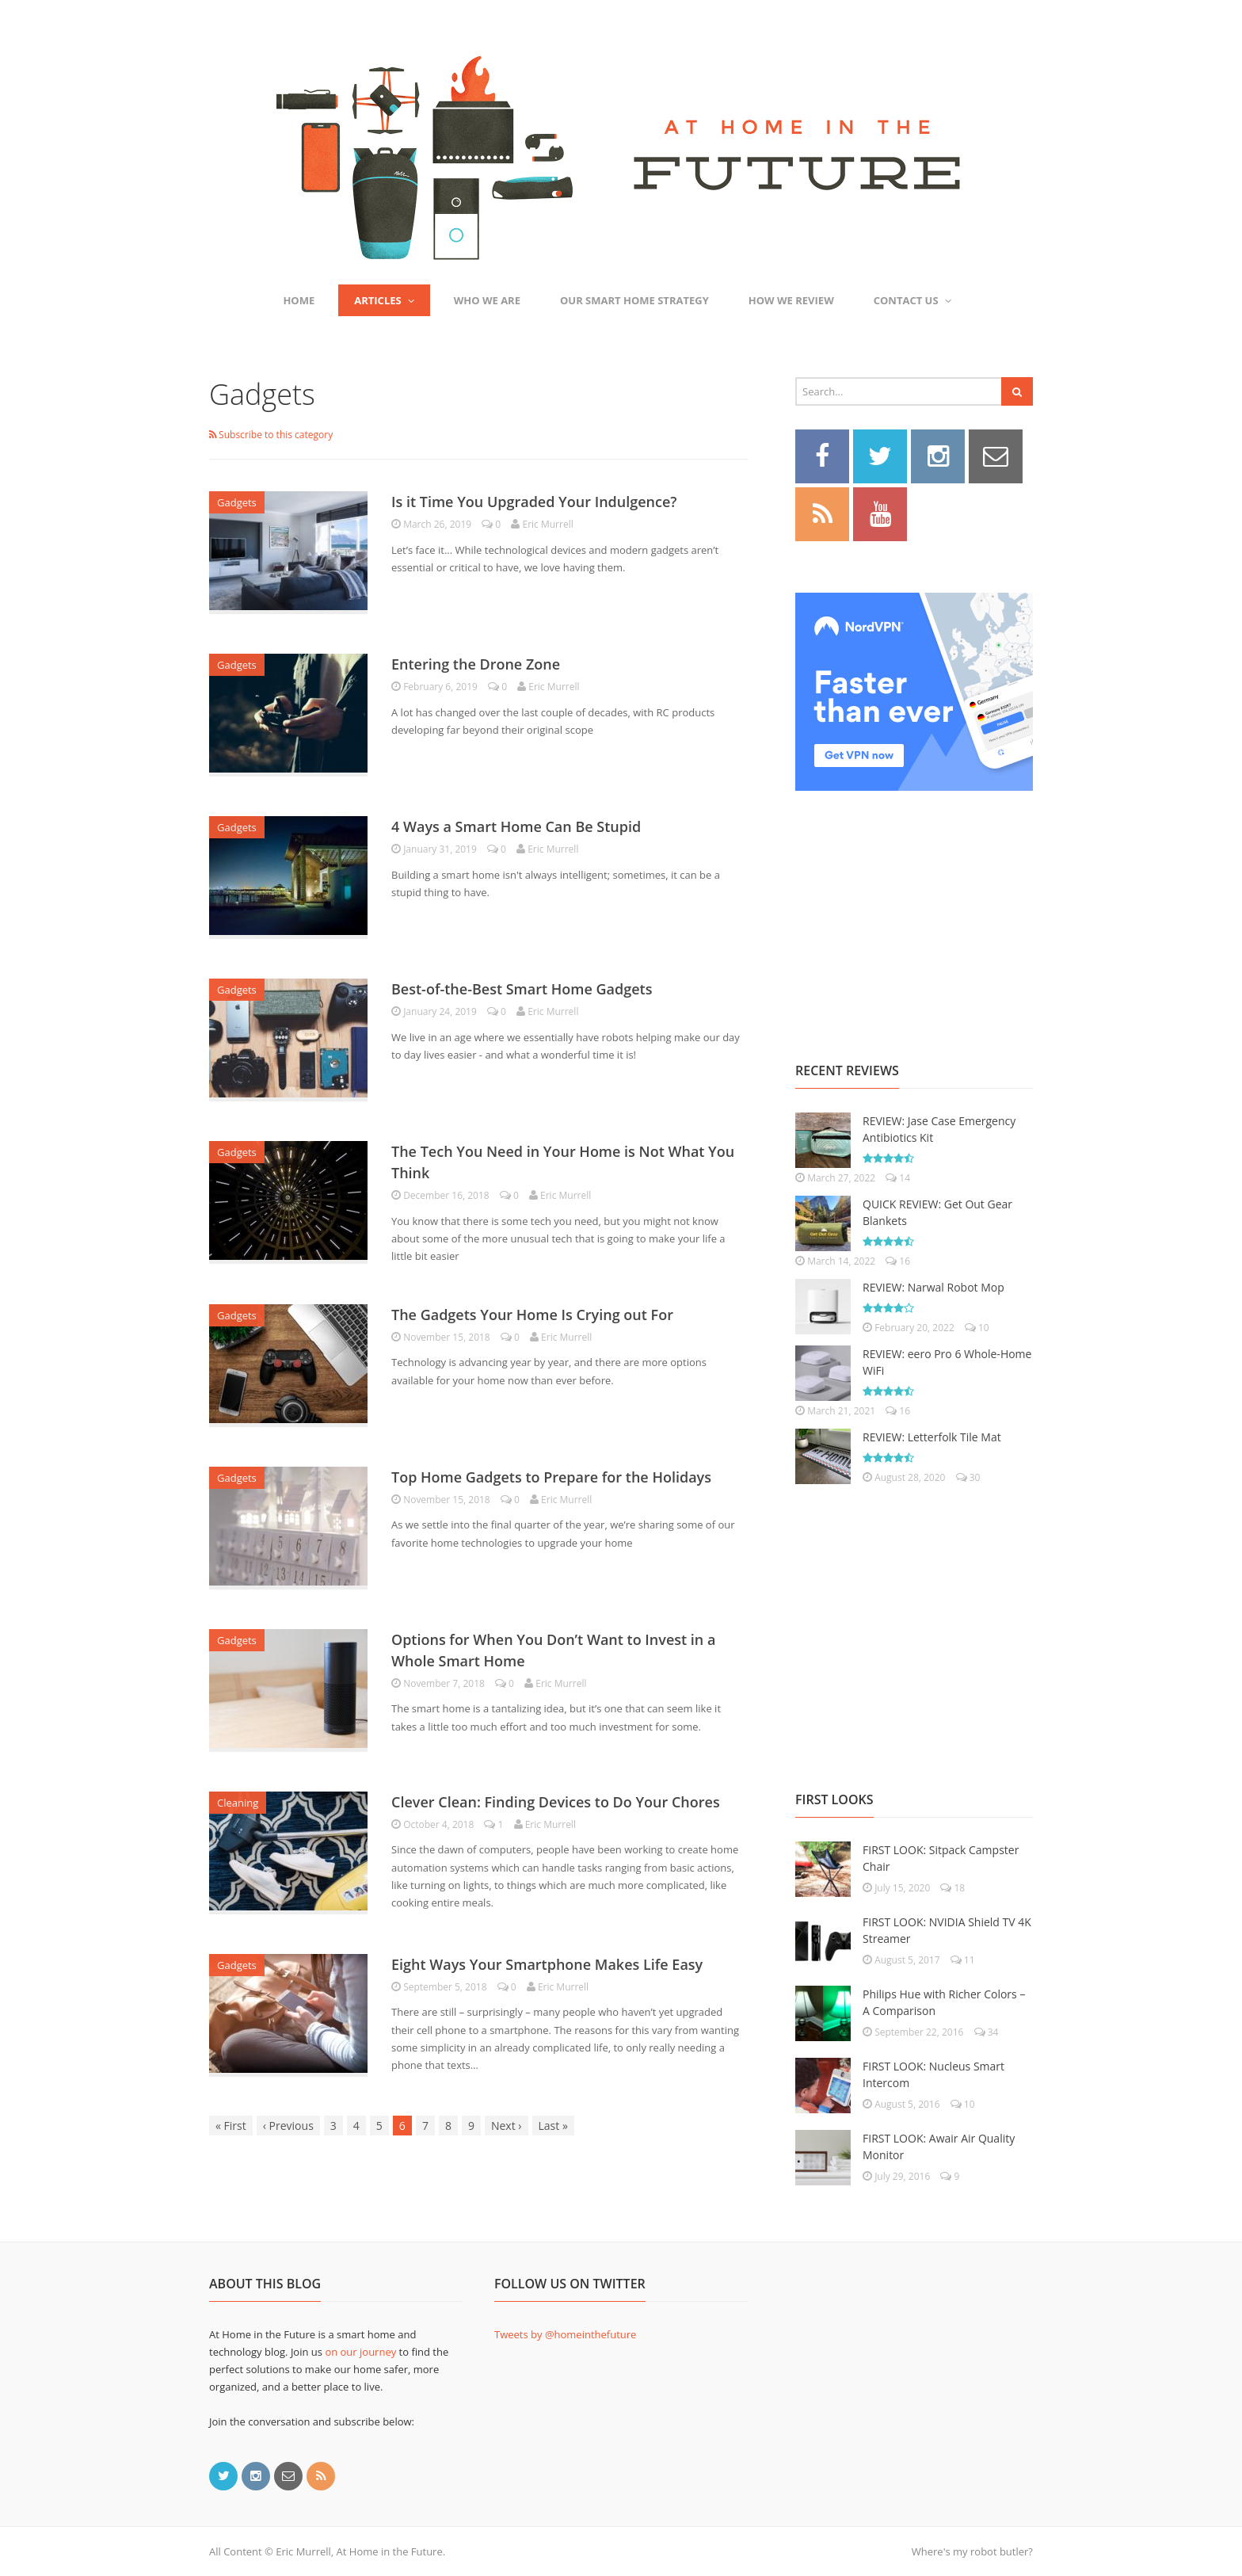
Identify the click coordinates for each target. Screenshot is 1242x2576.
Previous (288, 2125)
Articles (383, 300)
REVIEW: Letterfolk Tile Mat (932, 1436)
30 (968, 1477)
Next (506, 2125)
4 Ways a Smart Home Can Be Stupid (516, 826)
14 (898, 1178)
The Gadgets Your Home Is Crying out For (532, 1314)
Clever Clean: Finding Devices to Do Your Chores (555, 1801)
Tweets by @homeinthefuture (565, 2334)
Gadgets (237, 502)
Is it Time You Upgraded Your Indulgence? (534, 501)
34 (986, 2032)
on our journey (360, 2352)
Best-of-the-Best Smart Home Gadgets (521, 988)
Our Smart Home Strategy (634, 300)
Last (553, 2125)
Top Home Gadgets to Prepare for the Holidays (551, 1476)
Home (298, 300)
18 (952, 1888)
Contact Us (912, 300)
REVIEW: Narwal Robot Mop (933, 1287)
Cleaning (237, 1803)
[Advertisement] (914, 909)
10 (977, 1327)
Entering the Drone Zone (475, 664)
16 (898, 1261)
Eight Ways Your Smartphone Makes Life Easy (547, 1964)
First (230, 2125)
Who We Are (487, 300)
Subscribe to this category (271, 434)
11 (963, 1960)
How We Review (791, 300)
